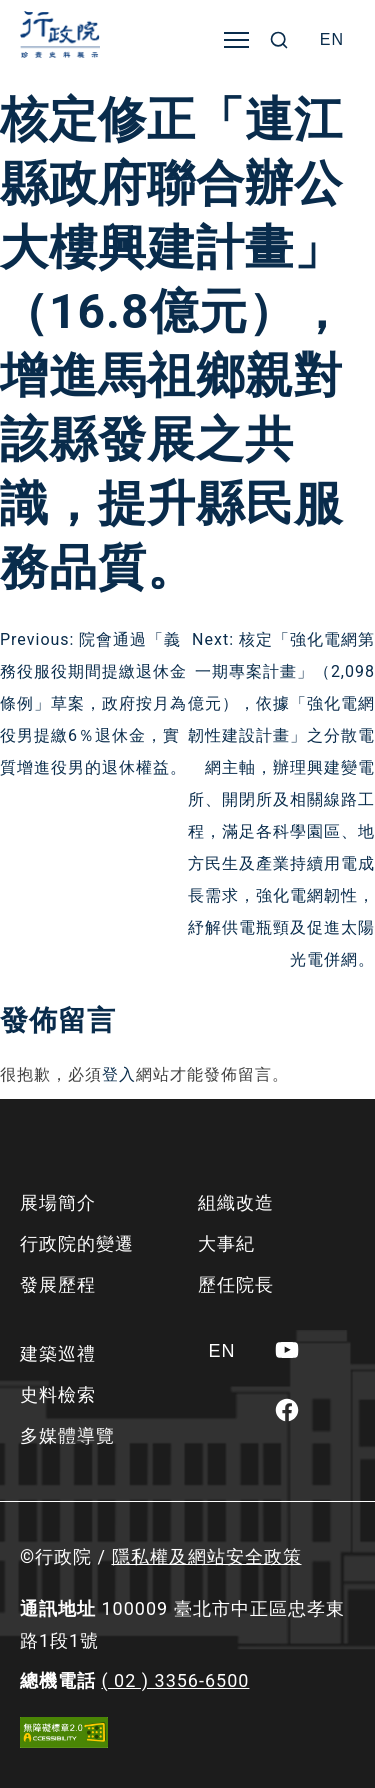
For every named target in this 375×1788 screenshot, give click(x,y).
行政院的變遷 (77, 1243)
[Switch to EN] (332, 40)
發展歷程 (58, 1284)
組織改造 (236, 1202)
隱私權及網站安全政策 (207, 1556)
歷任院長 (236, 1284)
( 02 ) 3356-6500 (175, 1680)
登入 (119, 1074)
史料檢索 (58, 1394)
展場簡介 (58, 1202)
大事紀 (226, 1243)
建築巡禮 (58, 1353)
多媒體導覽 (67, 1435)
